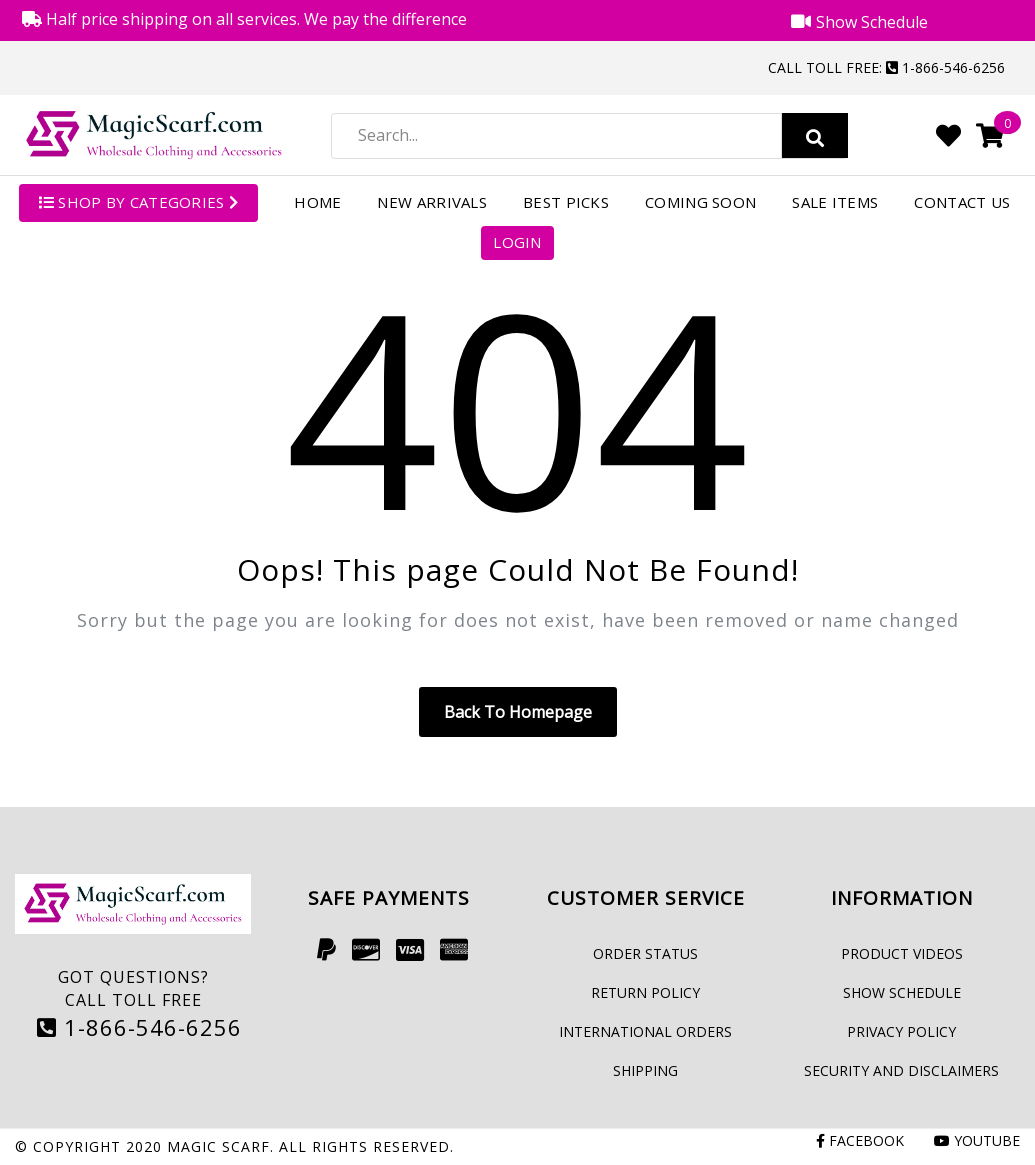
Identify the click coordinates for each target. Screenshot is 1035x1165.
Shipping (645, 1070)
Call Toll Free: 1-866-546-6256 (886, 67)
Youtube (977, 1140)
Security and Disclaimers (901, 1070)
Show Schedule (902, 992)
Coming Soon (700, 202)
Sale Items (835, 202)
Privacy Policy (901, 1031)
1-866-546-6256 (139, 1027)
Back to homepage (518, 712)
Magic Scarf (218, 1146)
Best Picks (566, 202)
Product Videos (902, 953)
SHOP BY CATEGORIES (139, 202)
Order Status (645, 953)
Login (517, 242)
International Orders (645, 1031)
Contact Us (962, 202)
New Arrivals (432, 202)
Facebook (860, 1140)
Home (317, 202)
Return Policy (645, 992)
